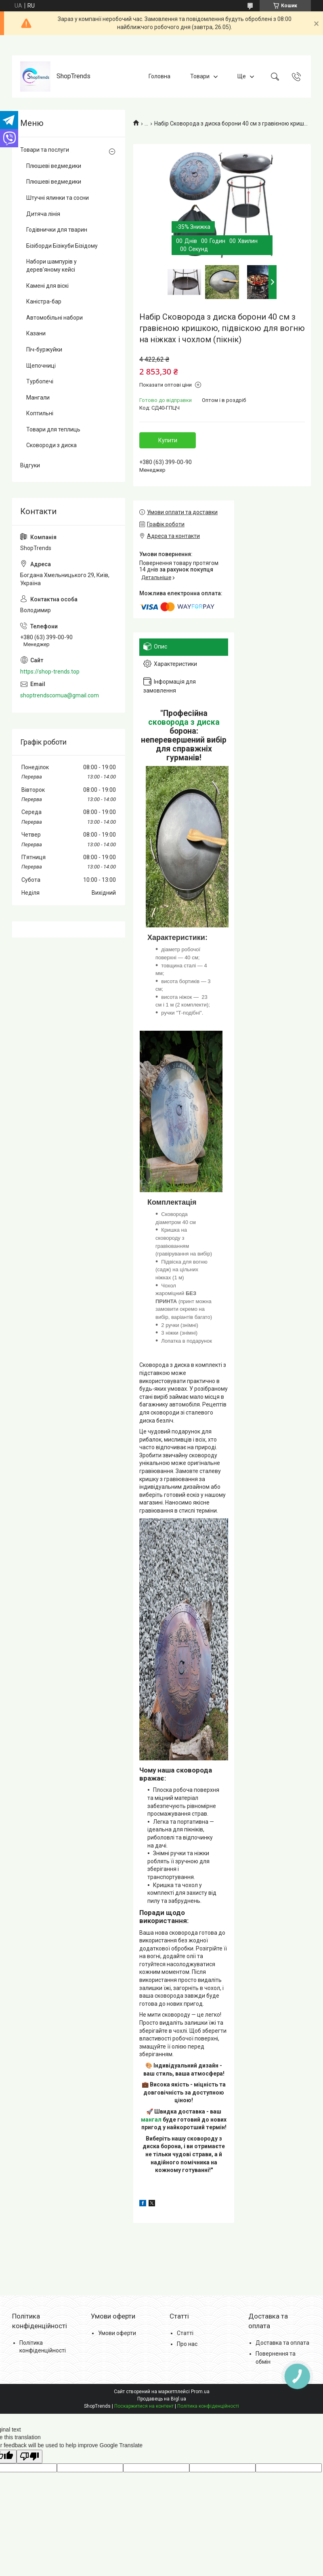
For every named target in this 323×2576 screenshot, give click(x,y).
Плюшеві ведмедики (53, 166)
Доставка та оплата (282, 2343)
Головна (159, 76)
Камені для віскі (47, 286)
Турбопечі (39, 381)
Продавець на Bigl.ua (161, 2399)
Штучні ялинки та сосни (57, 198)
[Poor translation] (29, 2457)
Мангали (38, 397)
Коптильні (39, 413)
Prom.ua (200, 2391)
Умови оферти (117, 2333)
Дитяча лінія (43, 214)
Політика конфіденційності (208, 2406)
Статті (185, 2333)
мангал (151, 2119)
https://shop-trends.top (50, 671)
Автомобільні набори (54, 317)
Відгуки (30, 465)
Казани (36, 333)
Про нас (187, 2344)
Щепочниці (41, 365)
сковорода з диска (184, 722)
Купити (167, 440)
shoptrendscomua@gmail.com (59, 695)
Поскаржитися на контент (144, 2406)
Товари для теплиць (53, 429)
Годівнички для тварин (56, 229)
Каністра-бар (43, 301)
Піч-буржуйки (44, 349)
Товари (200, 76)
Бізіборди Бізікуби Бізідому (62, 246)
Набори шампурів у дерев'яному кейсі (51, 265)
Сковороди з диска (51, 445)
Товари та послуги (44, 149)
